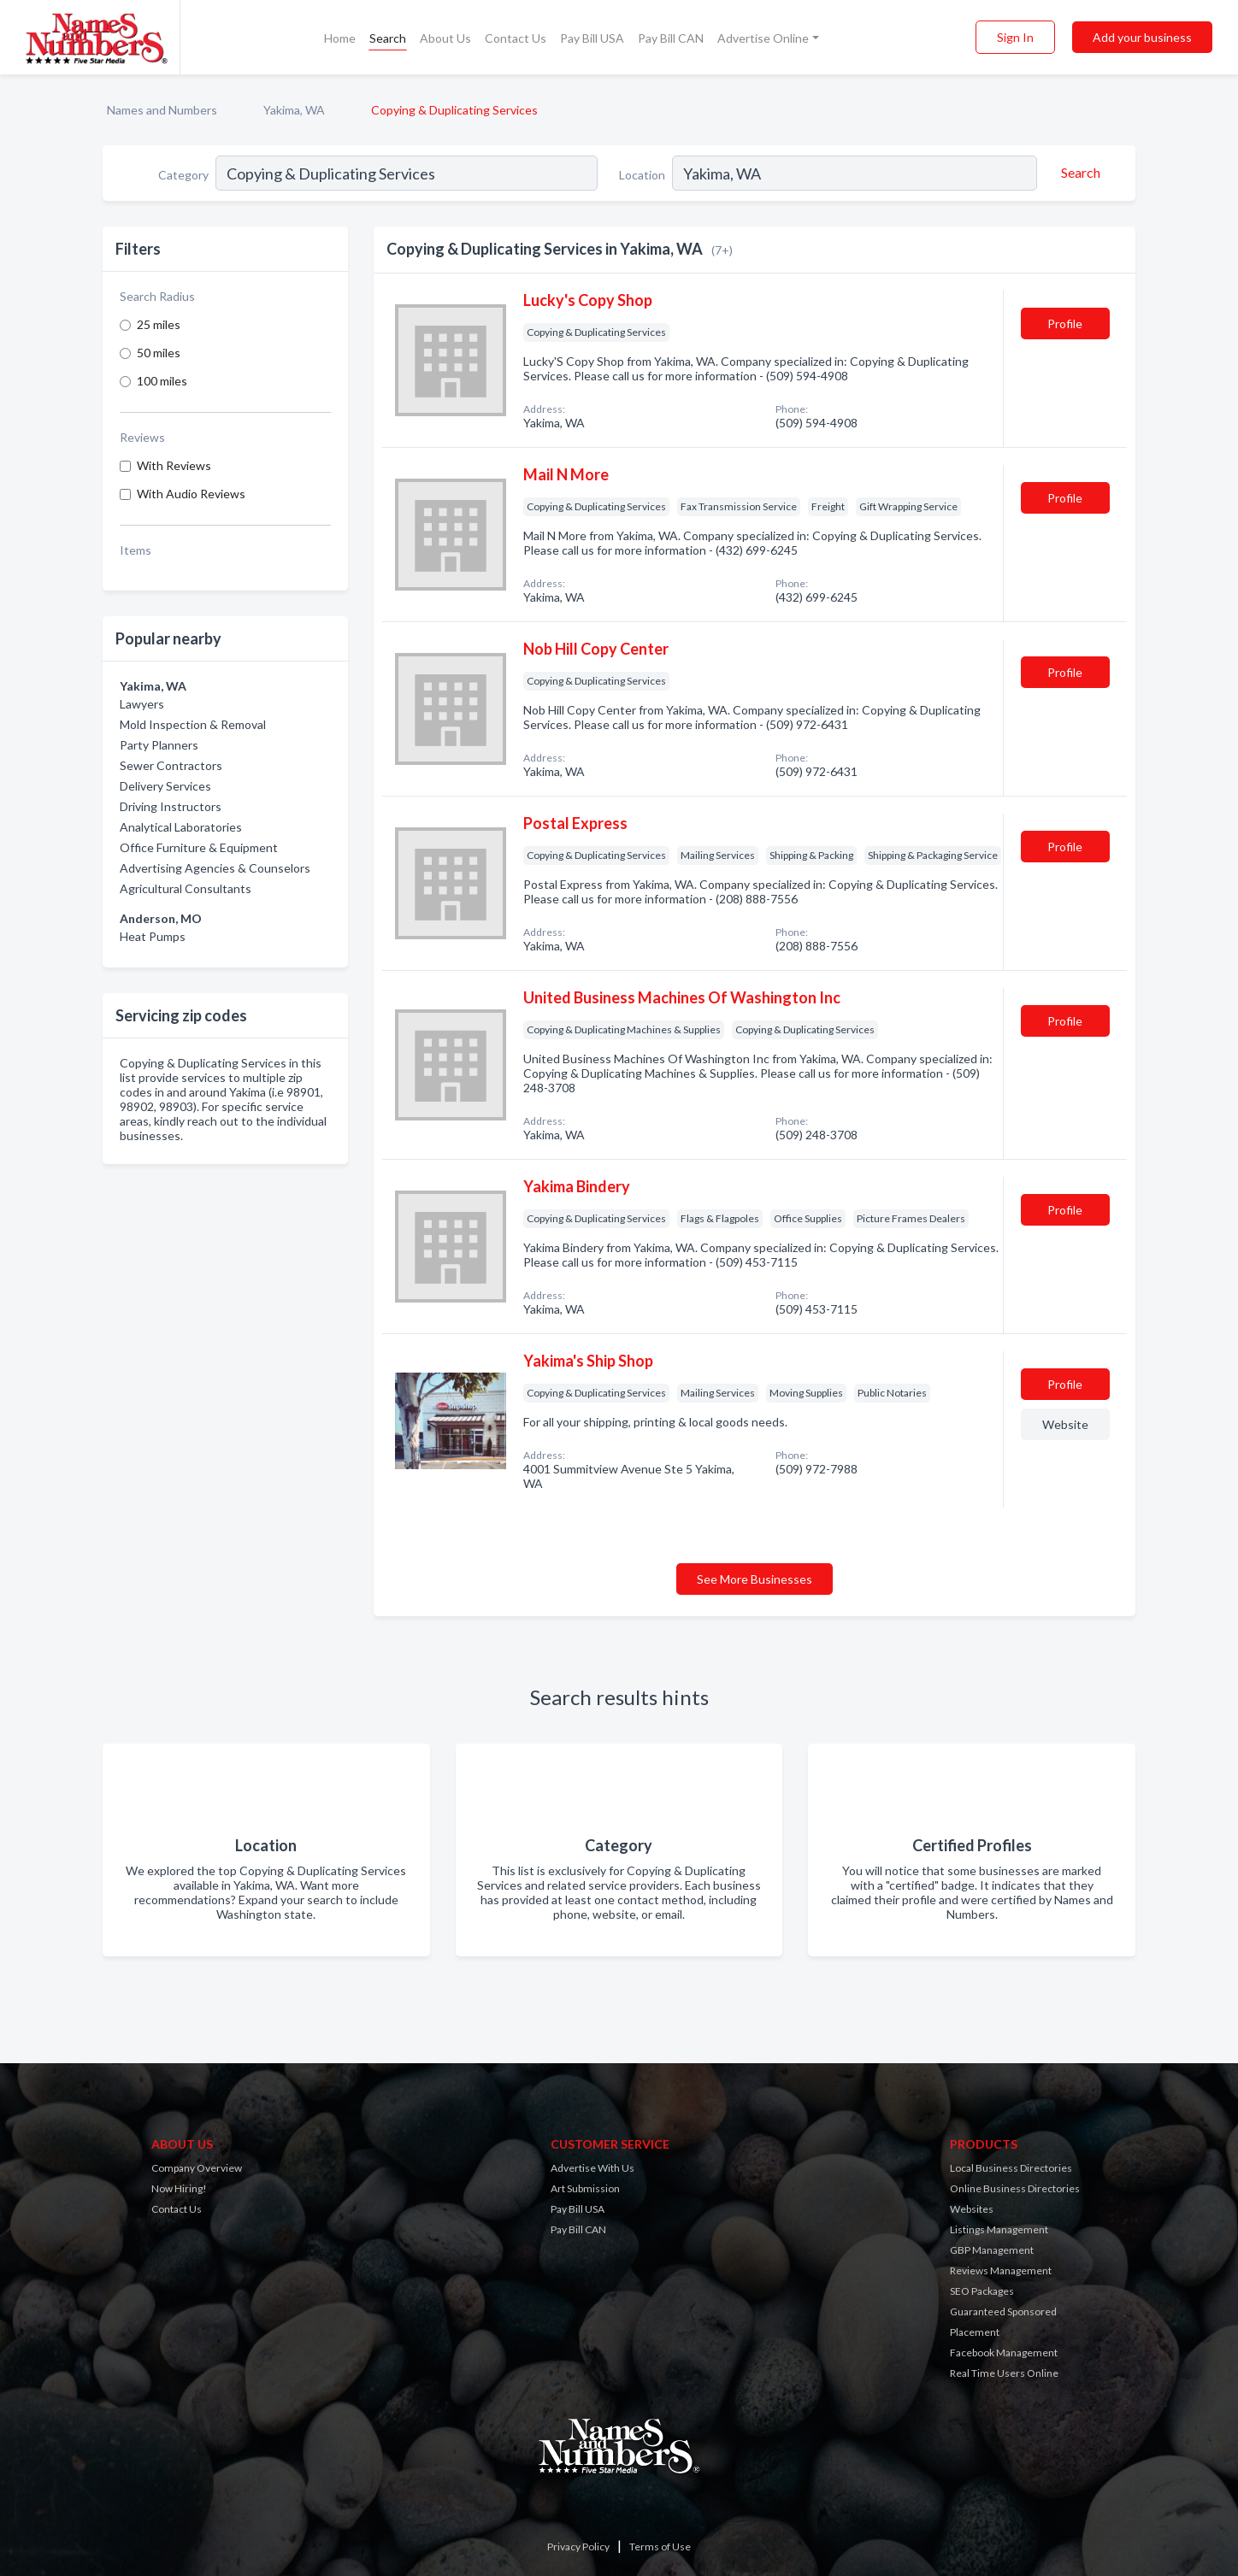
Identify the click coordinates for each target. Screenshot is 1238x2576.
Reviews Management (1001, 2270)
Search (387, 38)
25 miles (158, 324)
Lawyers (142, 704)
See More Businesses (754, 1579)
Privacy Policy (578, 2546)
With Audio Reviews (191, 493)
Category (183, 175)
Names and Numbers (162, 110)
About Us (445, 38)
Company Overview (196, 2167)
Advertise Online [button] (763, 38)
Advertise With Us (592, 2167)
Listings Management (999, 2229)
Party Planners (159, 745)
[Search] (1078, 173)
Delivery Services (165, 786)
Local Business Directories (1011, 2167)
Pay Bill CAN (671, 38)
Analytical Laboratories (181, 827)
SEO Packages (982, 2291)
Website (1065, 1424)
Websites (971, 2209)
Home (340, 38)
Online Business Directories (1015, 2188)
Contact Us (515, 38)
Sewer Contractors (171, 765)
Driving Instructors (170, 806)
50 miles (158, 352)
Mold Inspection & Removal (193, 724)
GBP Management (992, 2250)
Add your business (1142, 37)
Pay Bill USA (592, 38)
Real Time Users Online (1004, 2373)
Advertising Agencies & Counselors (215, 868)
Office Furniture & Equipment (199, 847)
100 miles (162, 380)
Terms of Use (660, 2546)
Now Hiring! (179, 2188)
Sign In (1015, 37)
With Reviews (174, 465)
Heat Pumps (153, 936)
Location (642, 175)
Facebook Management (1004, 2352)
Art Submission (585, 2188)
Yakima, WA (294, 110)
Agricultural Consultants (185, 888)
